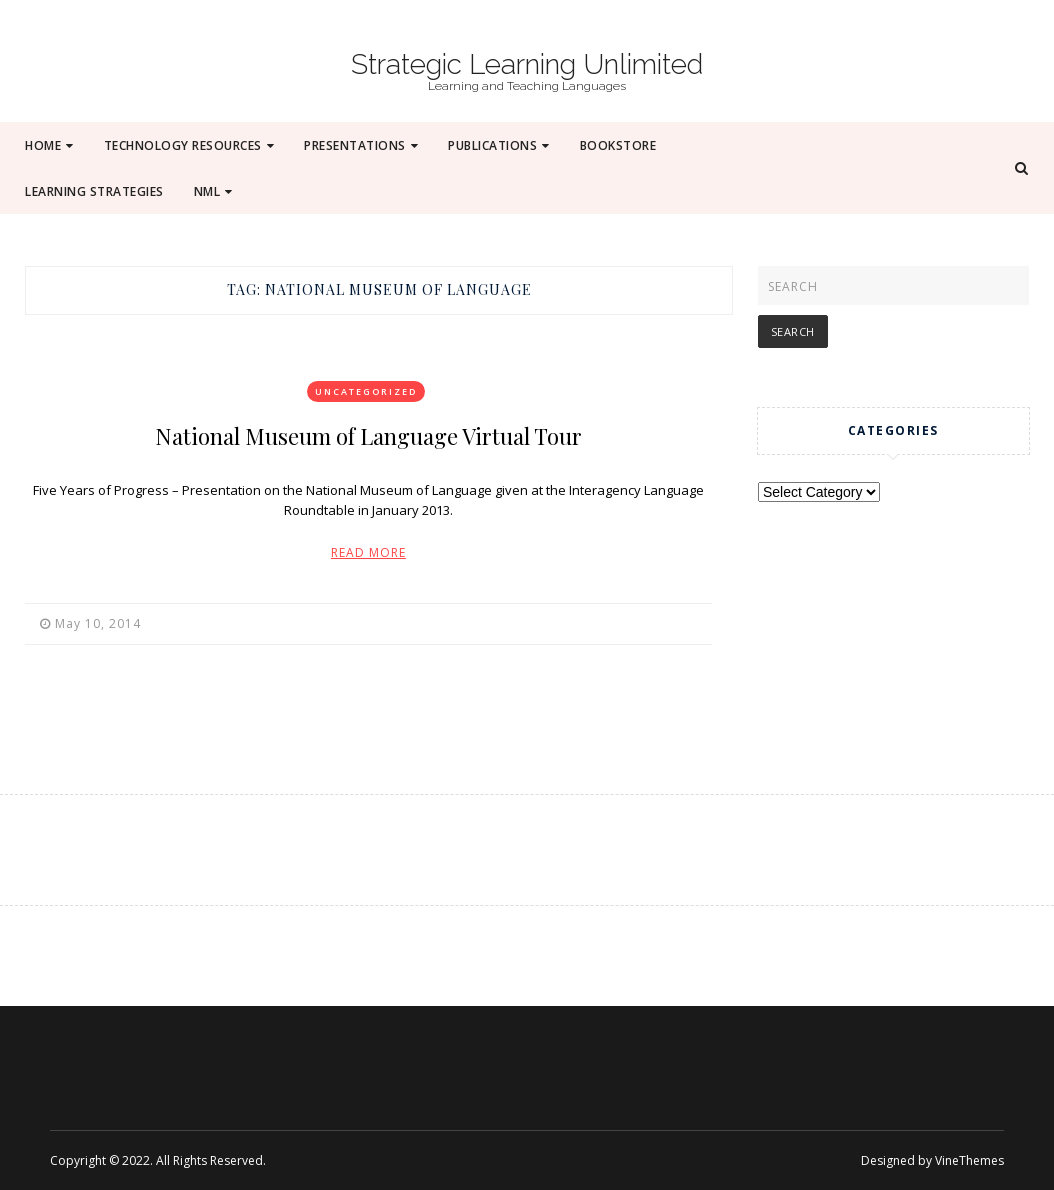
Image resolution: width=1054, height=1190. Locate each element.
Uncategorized (366, 391)
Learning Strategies (94, 191)
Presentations (361, 145)
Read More (368, 552)
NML (213, 191)
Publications (499, 145)
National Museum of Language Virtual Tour (368, 436)
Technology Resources (189, 145)
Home (49, 145)
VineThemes (969, 1160)
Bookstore (618, 145)
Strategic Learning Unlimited (527, 65)
